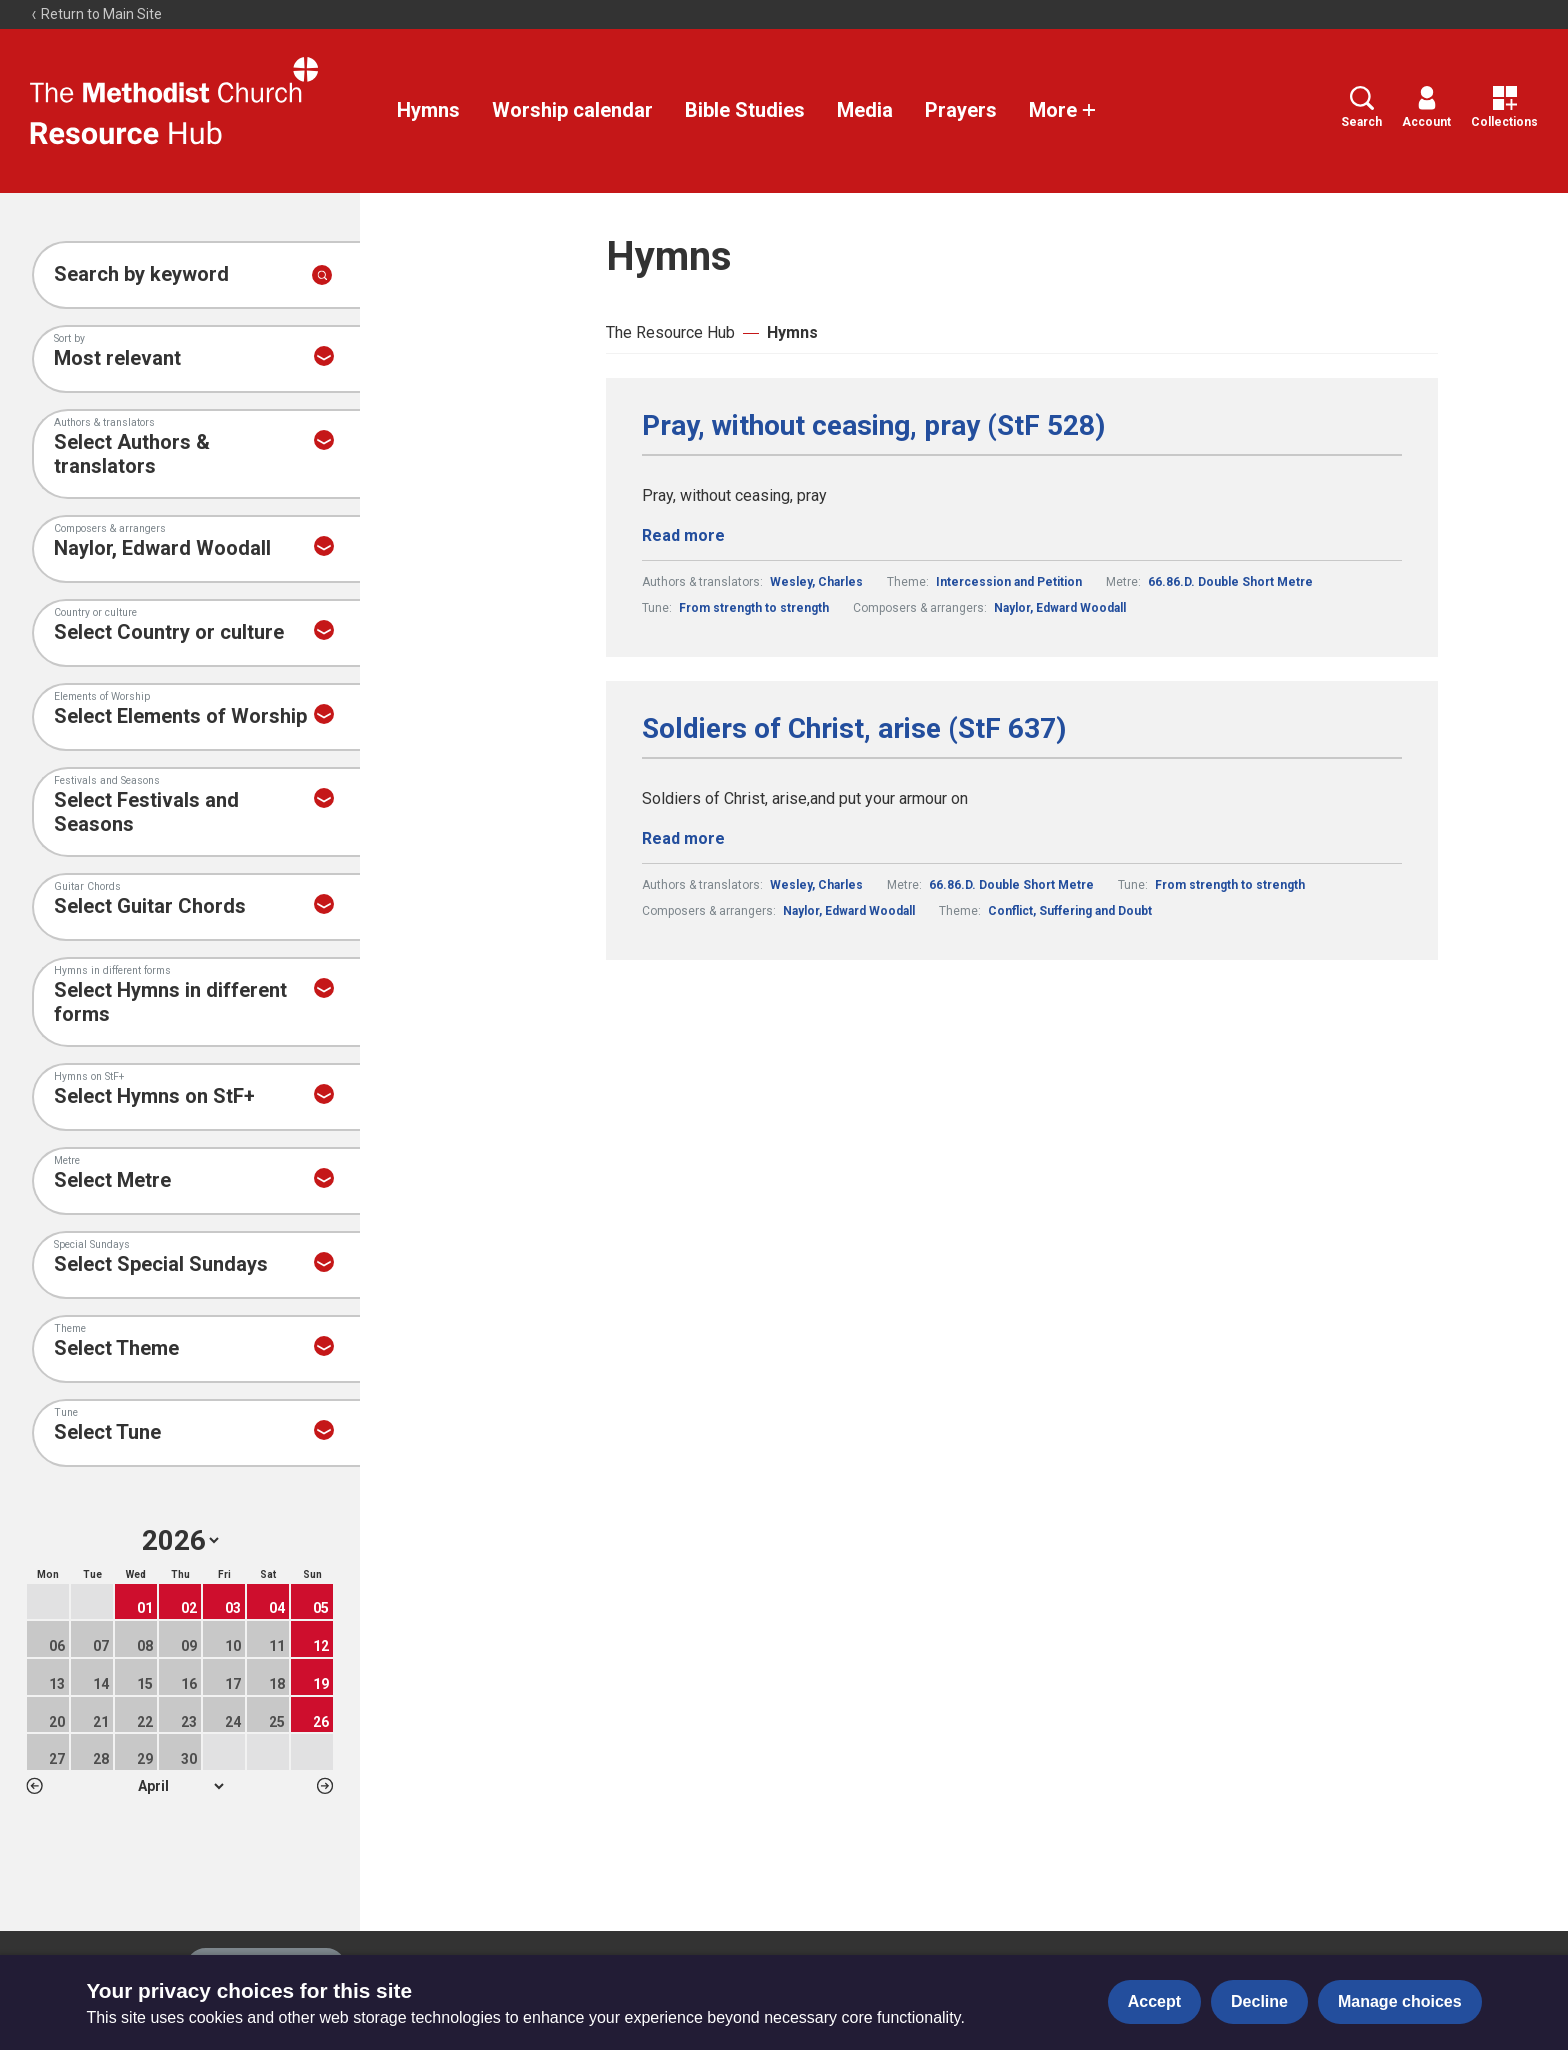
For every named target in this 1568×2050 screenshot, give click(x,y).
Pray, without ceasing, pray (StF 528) (873, 426)
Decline (1259, 2001)
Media (865, 110)
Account (1426, 107)
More (1063, 110)
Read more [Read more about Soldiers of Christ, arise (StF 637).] (683, 838)
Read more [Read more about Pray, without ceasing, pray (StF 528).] (683, 535)
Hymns (428, 110)
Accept (1154, 2001)
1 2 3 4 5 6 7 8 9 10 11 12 (180, 1786)
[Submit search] (322, 275)
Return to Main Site (96, 14)
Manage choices (1400, 2001)
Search (1361, 107)
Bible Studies (745, 110)
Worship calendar (572, 110)
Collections (1504, 107)
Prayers (961, 110)
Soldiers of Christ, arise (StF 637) (854, 729)
